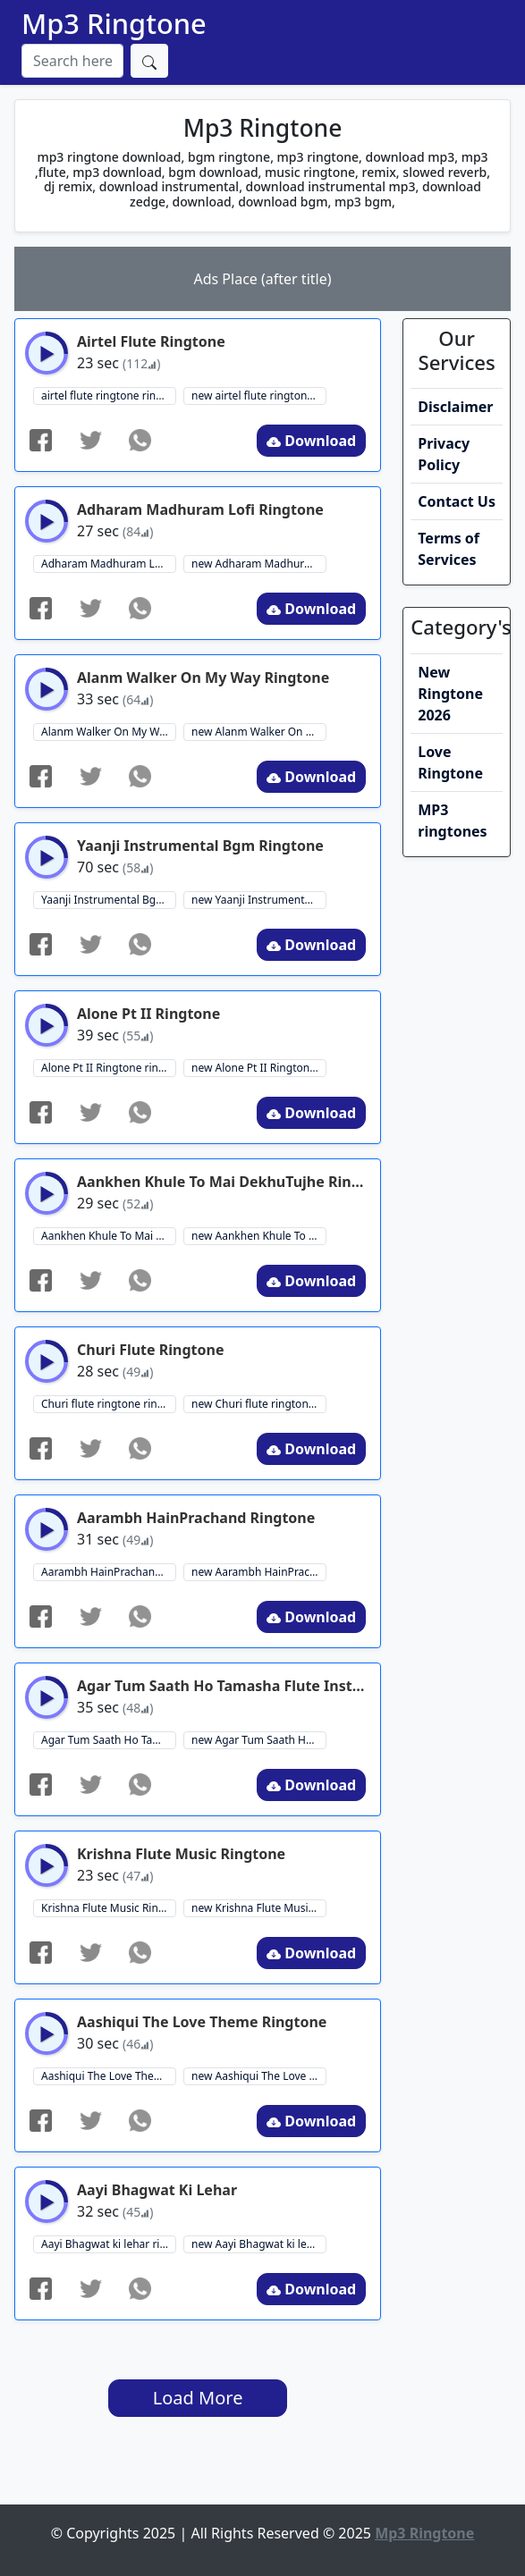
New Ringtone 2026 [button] (450, 693)
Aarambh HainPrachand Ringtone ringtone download (108, 1571)
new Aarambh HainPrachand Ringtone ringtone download (258, 1571)
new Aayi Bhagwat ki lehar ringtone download (258, 2244)
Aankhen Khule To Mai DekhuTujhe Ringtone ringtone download (108, 1235)
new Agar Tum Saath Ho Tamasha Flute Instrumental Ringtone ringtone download (258, 1739)
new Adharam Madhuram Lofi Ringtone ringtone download (258, 563)
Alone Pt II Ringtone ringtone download (108, 1067)
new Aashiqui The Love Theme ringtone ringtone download (258, 2076)
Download (311, 440)
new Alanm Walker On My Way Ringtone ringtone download (258, 731)
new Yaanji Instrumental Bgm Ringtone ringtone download (258, 899)
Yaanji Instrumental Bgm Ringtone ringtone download (108, 899)
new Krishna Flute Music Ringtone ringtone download (258, 1907)
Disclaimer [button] (455, 407)
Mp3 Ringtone (114, 23)
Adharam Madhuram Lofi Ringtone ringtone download (108, 563)
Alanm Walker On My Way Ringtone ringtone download (108, 731)
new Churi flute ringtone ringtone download (258, 1403)
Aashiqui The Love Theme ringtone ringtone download (108, 2076)
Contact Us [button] (456, 501)
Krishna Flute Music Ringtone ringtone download (108, 1907)
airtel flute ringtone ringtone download (108, 395)
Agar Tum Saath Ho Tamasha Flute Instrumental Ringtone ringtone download (108, 1739)
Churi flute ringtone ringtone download (108, 1403)
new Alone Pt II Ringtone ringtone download (258, 1067)
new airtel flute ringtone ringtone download (258, 395)
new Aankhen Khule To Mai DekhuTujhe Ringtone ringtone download (258, 1235)
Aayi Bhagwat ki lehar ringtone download (108, 2244)
